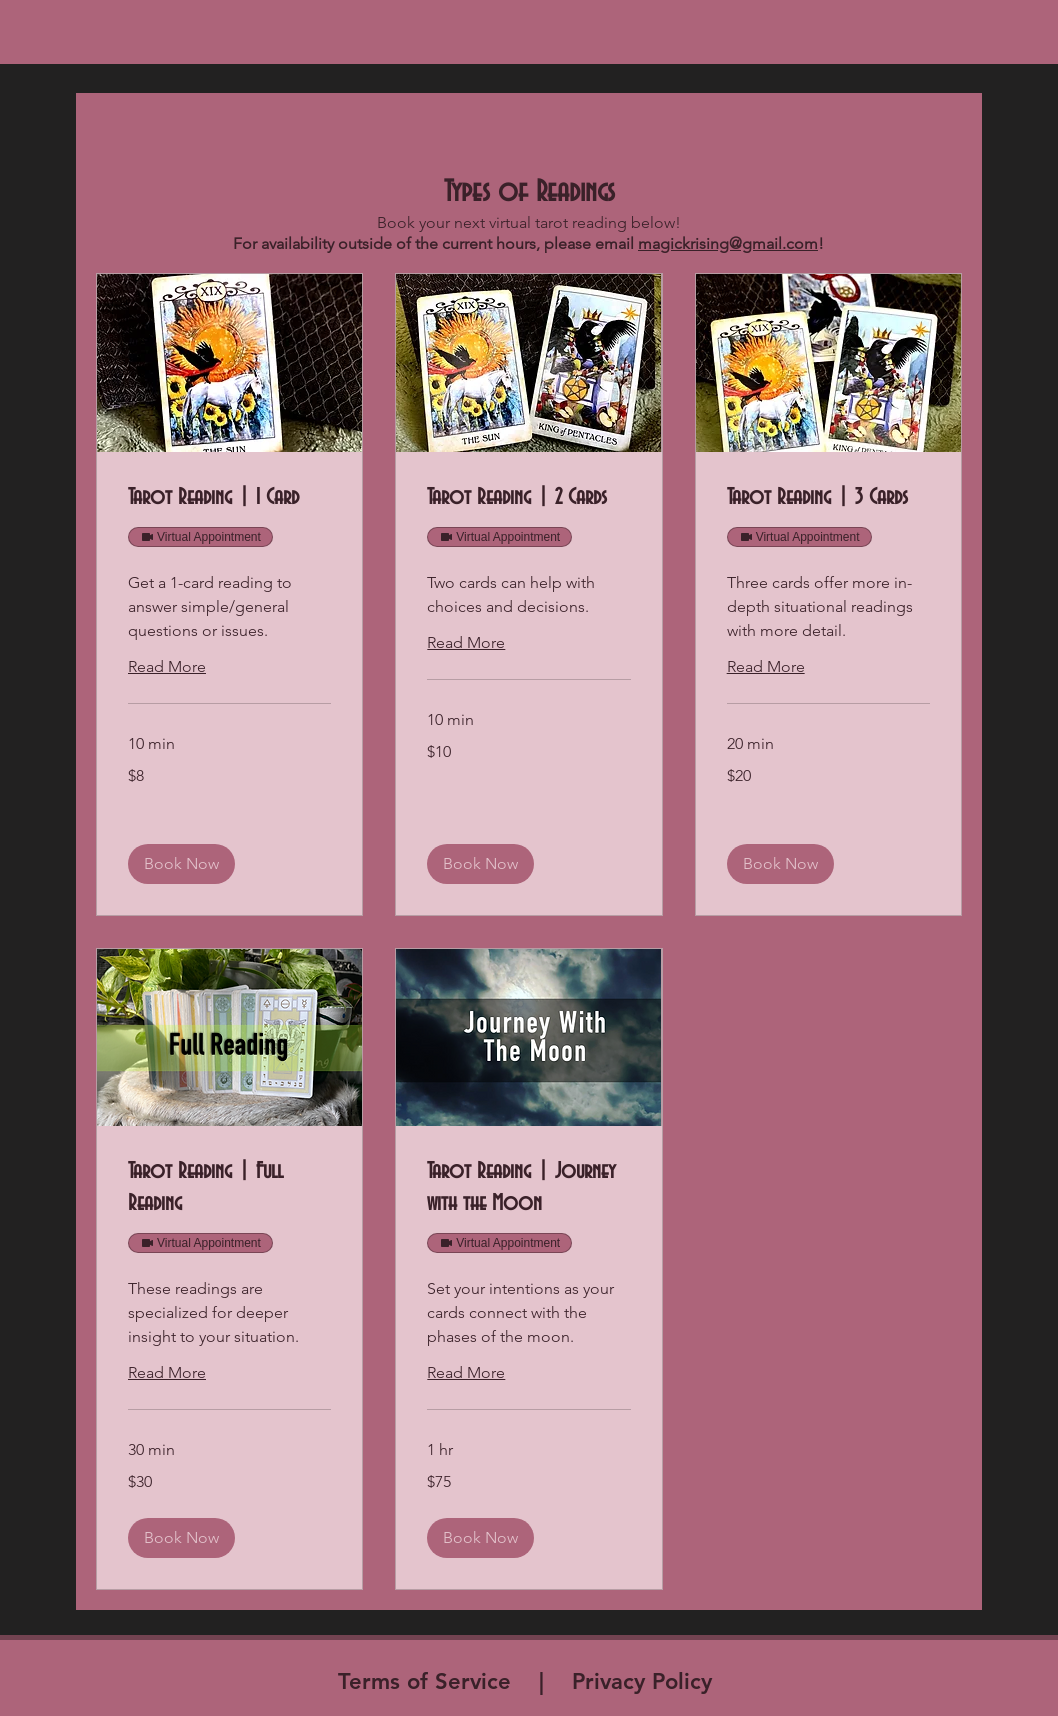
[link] (229, 499)
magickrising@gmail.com (728, 243)
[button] (181, 864)
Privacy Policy (645, 1681)
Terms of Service (424, 1681)
